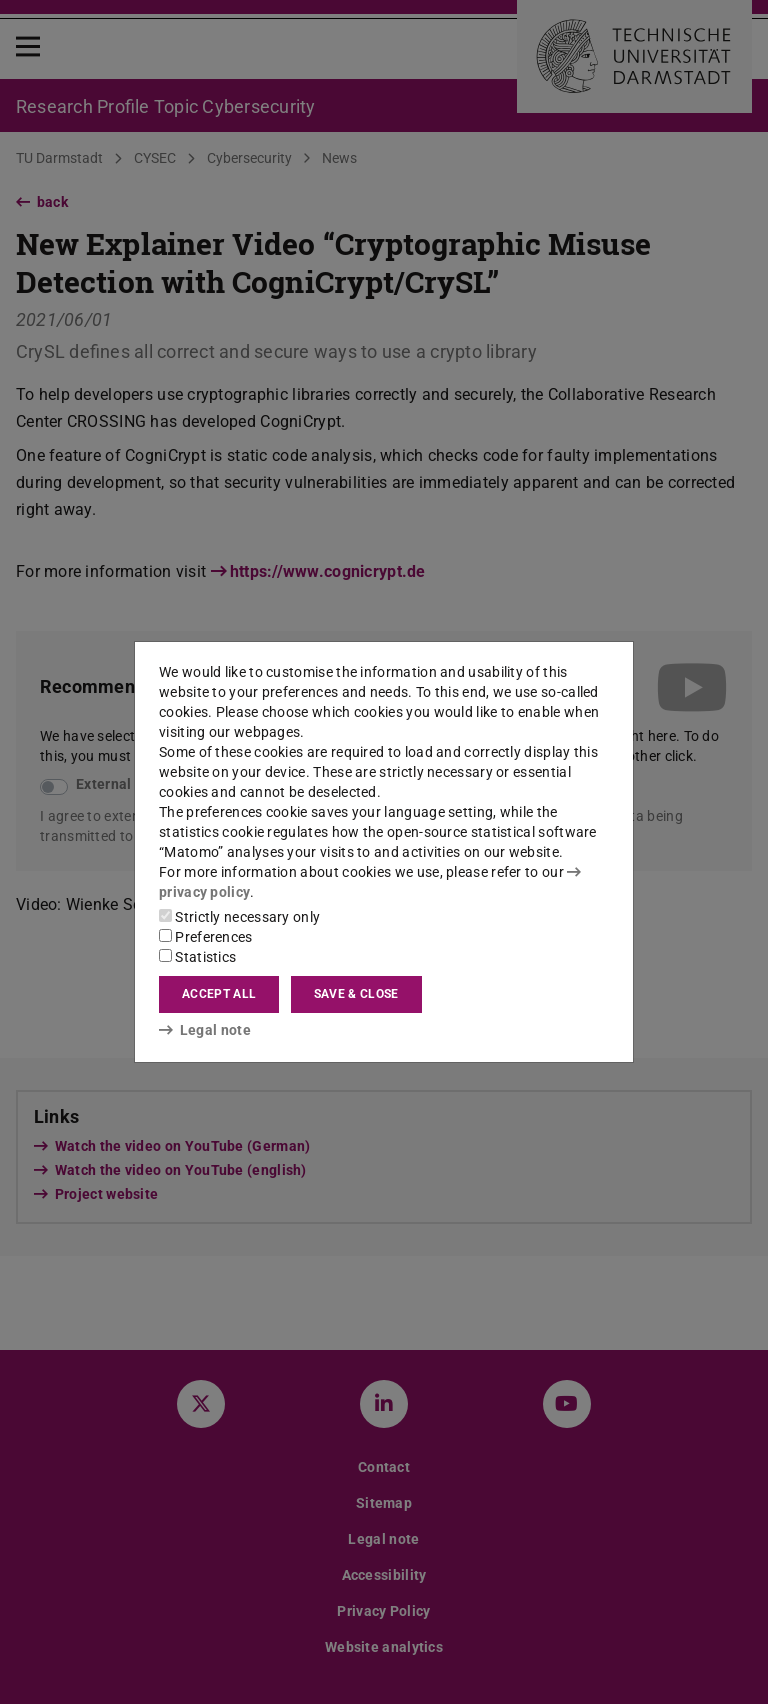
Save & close (356, 994)
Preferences (206, 937)
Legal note (205, 1030)
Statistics (197, 957)
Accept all (219, 994)
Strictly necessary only (239, 917)
